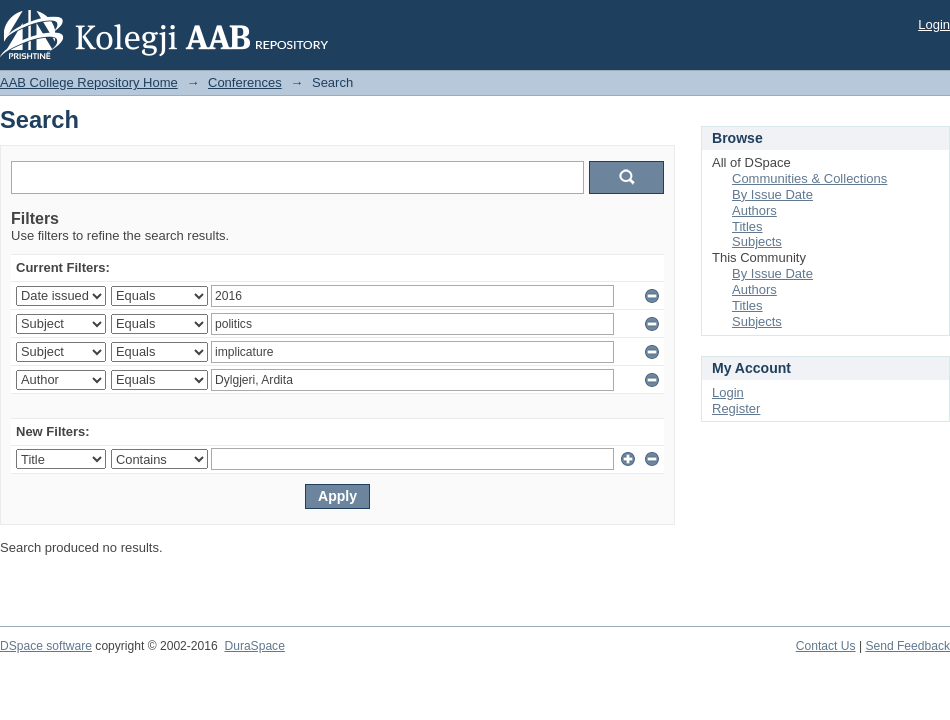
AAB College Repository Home (89, 82)
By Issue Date (772, 194)
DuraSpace (254, 646)
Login (934, 24)
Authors (754, 210)
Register (736, 408)
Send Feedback (907, 646)
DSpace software (46, 646)
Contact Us (826, 646)
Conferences (245, 82)
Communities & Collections (809, 178)
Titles (747, 226)
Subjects (757, 241)
